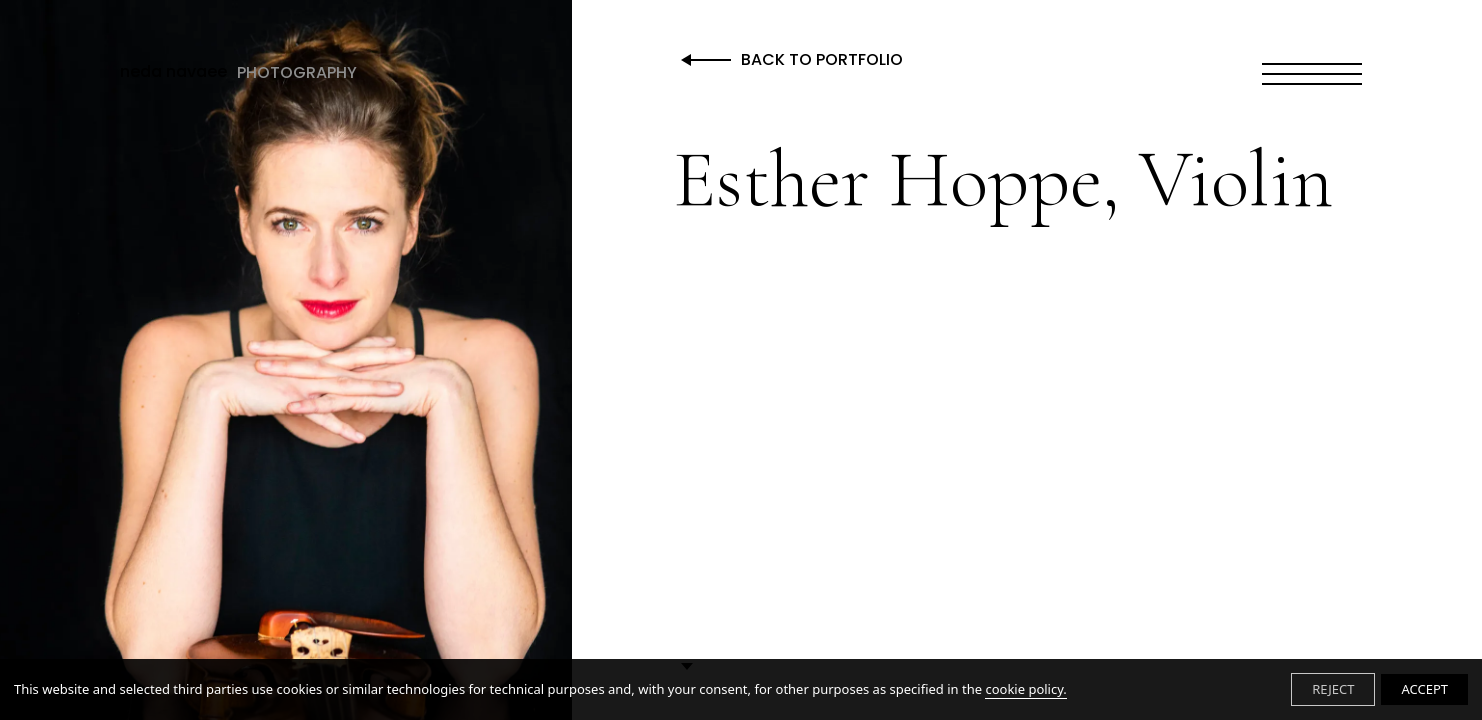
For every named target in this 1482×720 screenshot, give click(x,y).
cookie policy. (1025, 689)
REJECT (1333, 689)
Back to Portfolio (822, 60)
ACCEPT (1424, 689)
